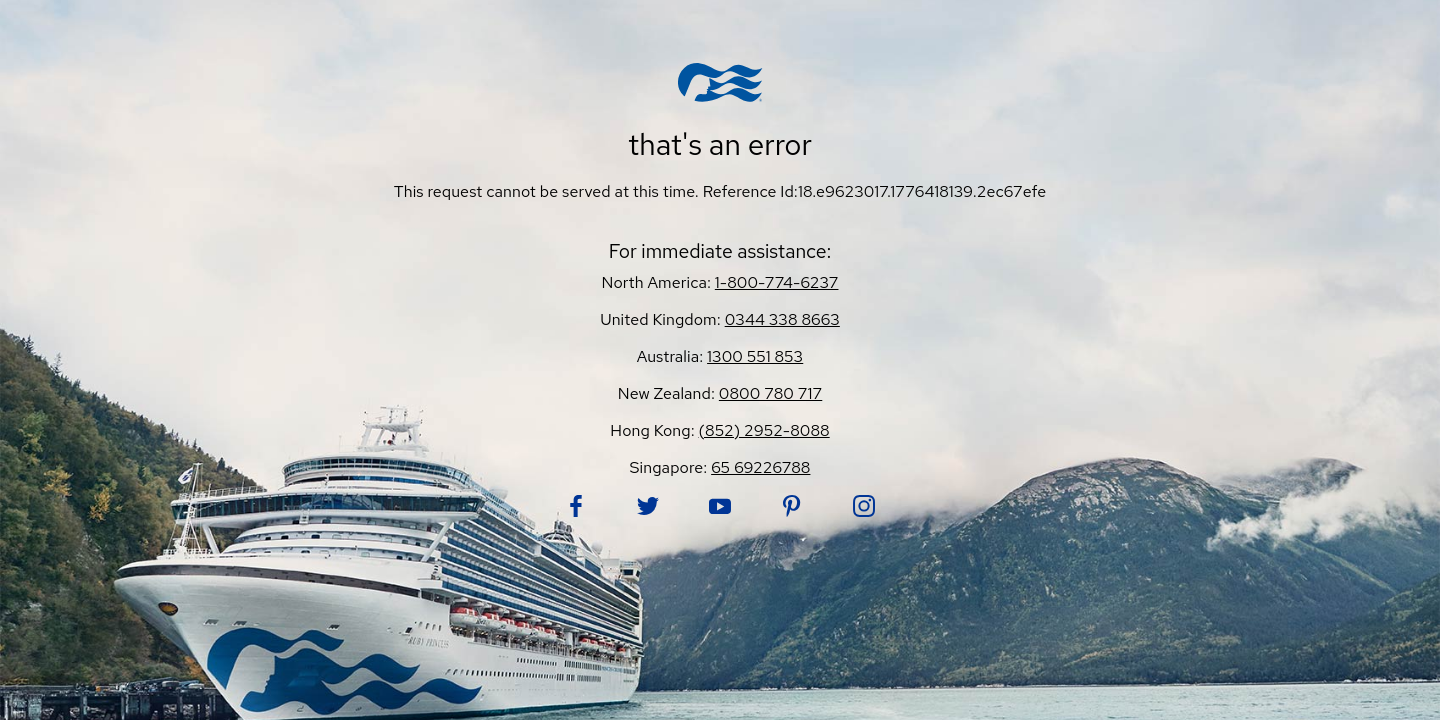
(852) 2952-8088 (764, 430)
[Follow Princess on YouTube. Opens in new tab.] (720, 506)
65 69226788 (760, 467)
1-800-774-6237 (777, 282)
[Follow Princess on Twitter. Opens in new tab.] (648, 506)
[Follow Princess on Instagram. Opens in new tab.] (864, 506)
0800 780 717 (770, 393)
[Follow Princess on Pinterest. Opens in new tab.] (792, 506)
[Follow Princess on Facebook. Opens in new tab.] (576, 506)
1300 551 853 (755, 356)
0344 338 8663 (782, 319)
